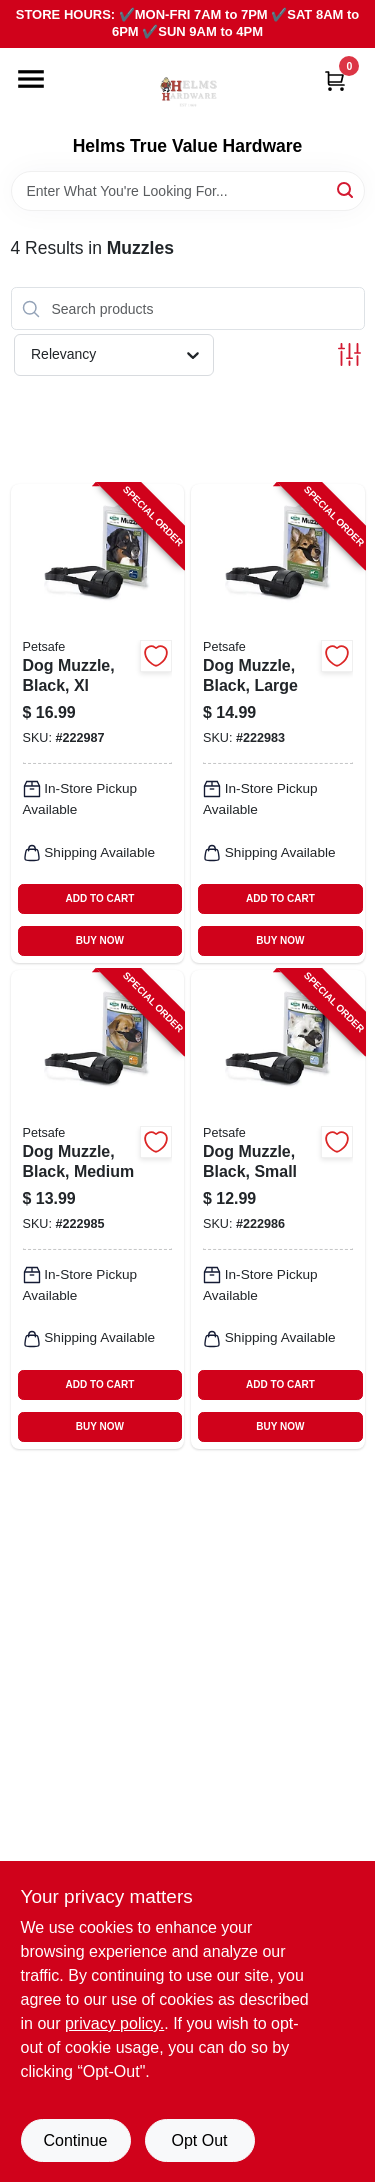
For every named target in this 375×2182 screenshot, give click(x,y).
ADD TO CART (100, 898)
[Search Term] (188, 191)
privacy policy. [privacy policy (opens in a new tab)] (114, 2023)
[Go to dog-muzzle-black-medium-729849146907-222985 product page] (98, 1209)
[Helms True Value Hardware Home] (188, 92)
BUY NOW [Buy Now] (100, 940)
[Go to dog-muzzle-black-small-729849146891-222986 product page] (278, 1209)
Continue (75, 2140)
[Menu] (31, 79)
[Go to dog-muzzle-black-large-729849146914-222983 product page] (278, 723)
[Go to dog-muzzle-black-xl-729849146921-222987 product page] (98, 723)
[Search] (346, 189)
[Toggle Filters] (349, 354)
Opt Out (199, 2140)
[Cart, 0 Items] (335, 80)
